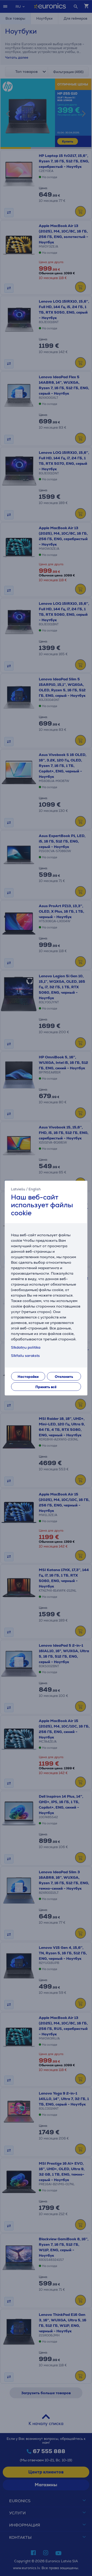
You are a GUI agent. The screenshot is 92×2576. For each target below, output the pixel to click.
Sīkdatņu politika (25, 1347)
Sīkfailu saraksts (25, 1355)
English (35, 1189)
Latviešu (18, 1189)
